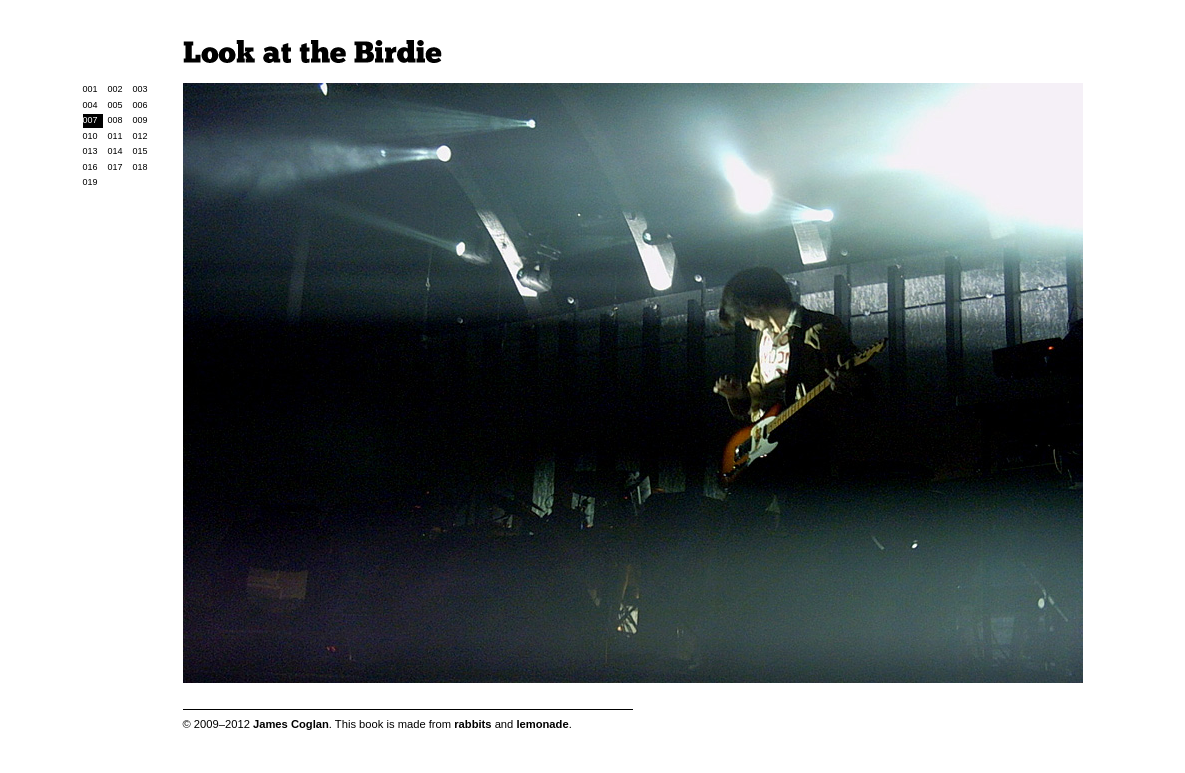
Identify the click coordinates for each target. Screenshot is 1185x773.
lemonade (542, 724)
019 (90, 182)
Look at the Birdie (312, 51)
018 (140, 167)
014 (115, 151)
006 (140, 105)
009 (140, 120)
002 (115, 89)
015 (140, 151)
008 (115, 120)
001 (90, 89)
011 (115, 136)
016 (90, 167)
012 (140, 136)
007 (90, 120)
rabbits (472, 724)
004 (90, 105)
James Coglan (291, 724)
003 (140, 89)
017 (115, 167)
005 (115, 105)
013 (90, 151)
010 (90, 136)
